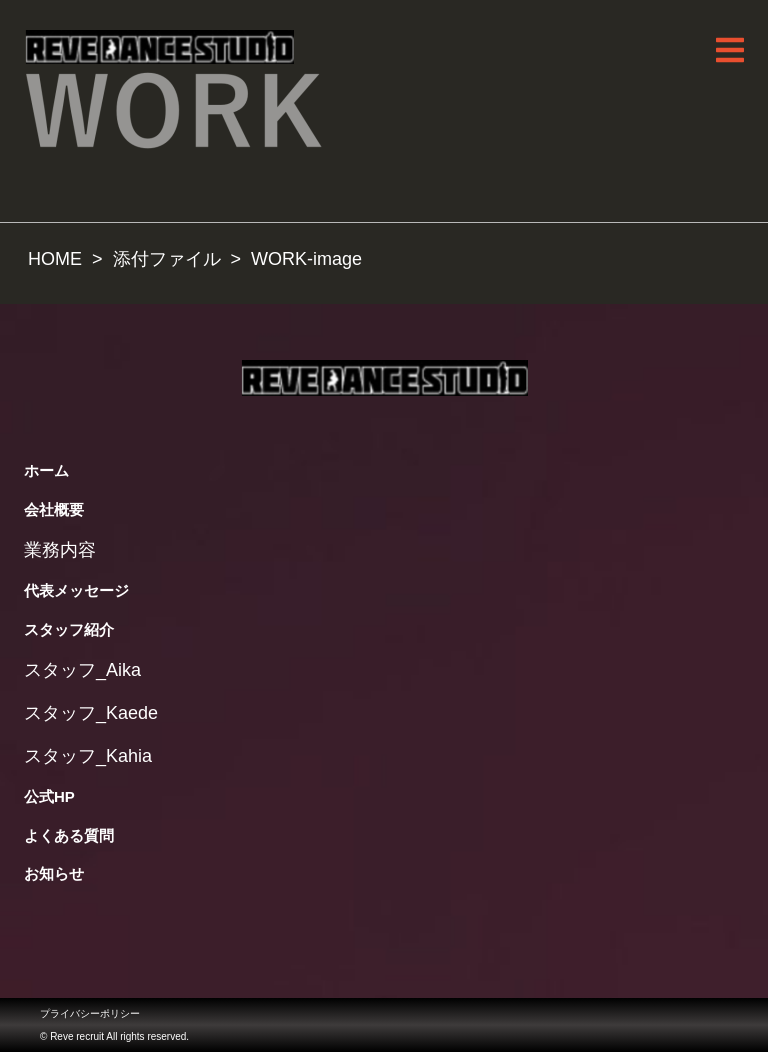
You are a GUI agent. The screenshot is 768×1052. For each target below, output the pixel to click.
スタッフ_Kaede (91, 713)
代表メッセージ (76, 590)
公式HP (49, 796)
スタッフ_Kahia (88, 756)
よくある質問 (69, 835)
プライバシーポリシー (90, 1013)
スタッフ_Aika (82, 670)
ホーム (46, 470)
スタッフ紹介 (69, 629)
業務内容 (60, 550)
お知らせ (54, 873)
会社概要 (54, 509)
